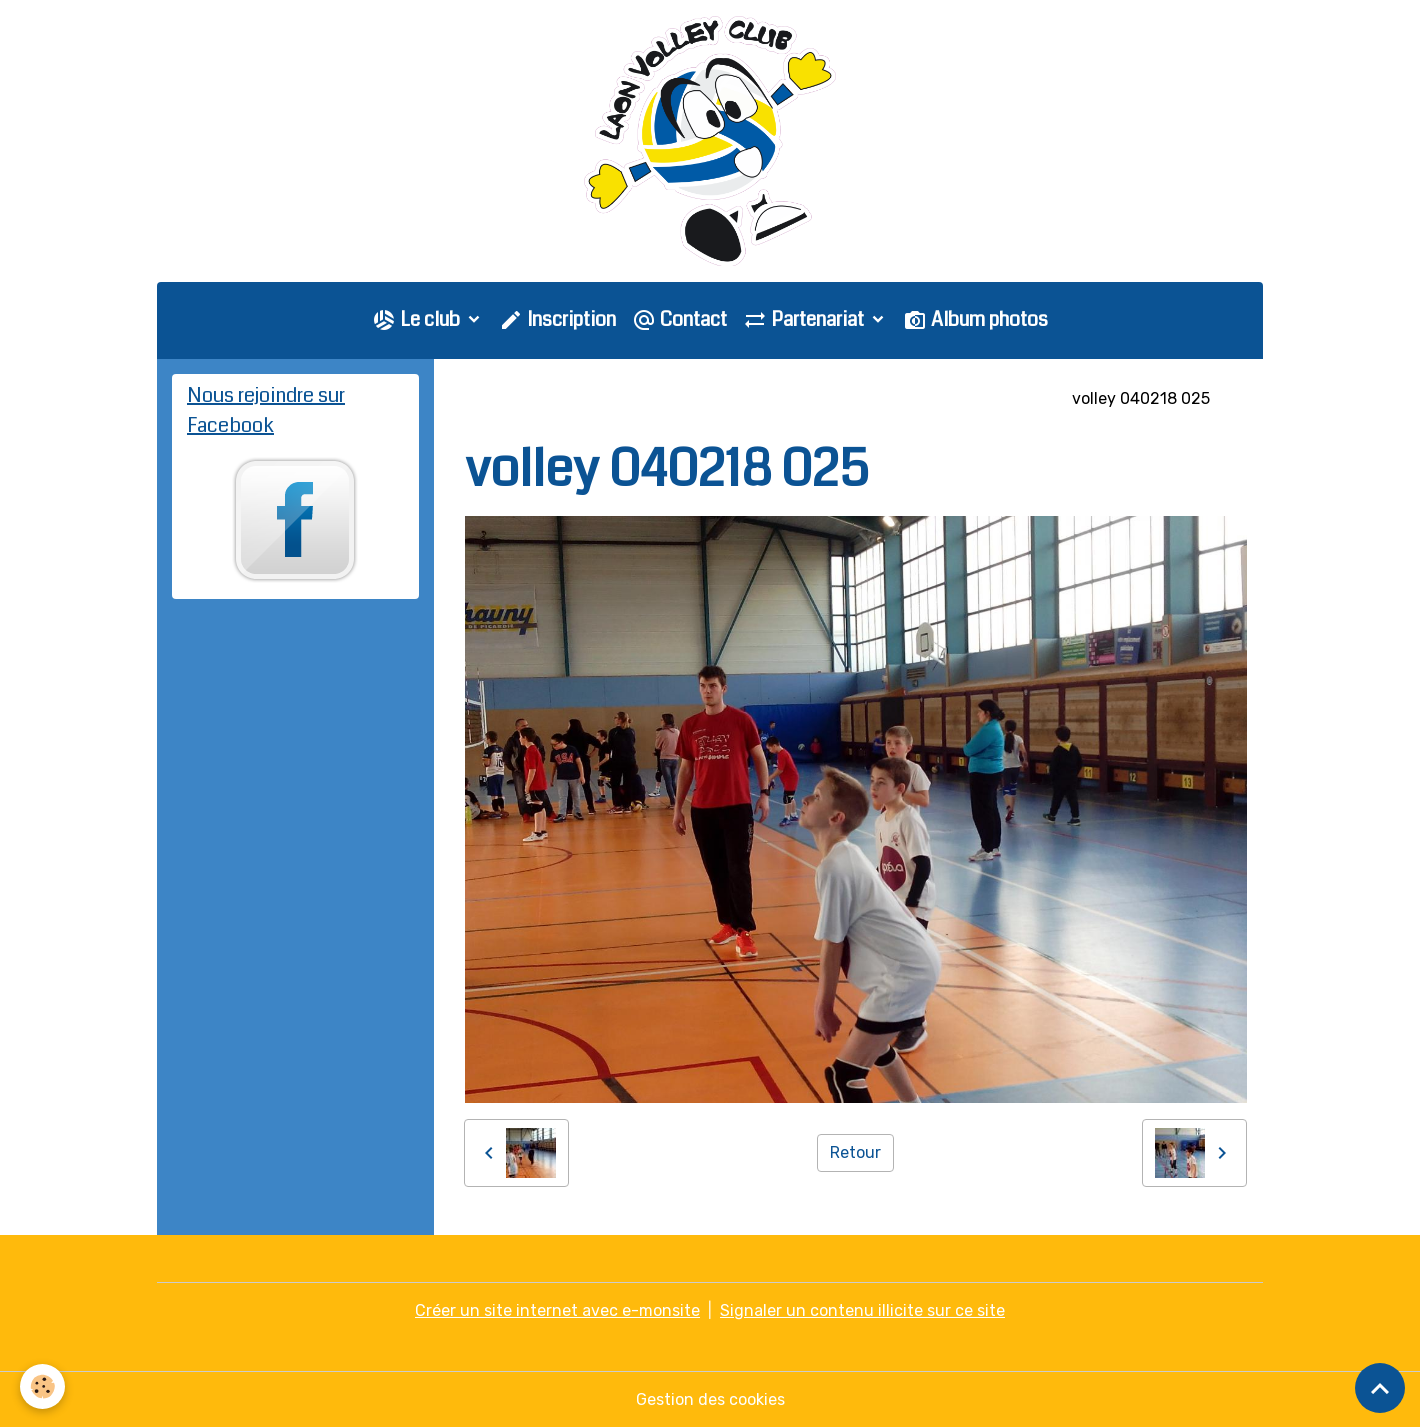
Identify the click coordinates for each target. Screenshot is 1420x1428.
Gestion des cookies (710, 1399)
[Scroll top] (1380, 1388)
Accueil (493, 398)
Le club (418, 319)
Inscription (557, 319)
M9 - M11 (858, 398)
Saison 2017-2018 (735, 398)
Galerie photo (595, 398)
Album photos (975, 319)
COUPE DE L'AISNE (981, 398)
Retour (855, 1152)
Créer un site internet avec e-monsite (557, 1310)
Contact (679, 319)
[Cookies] (42, 1386)
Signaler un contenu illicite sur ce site (862, 1310)
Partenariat (805, 319)
